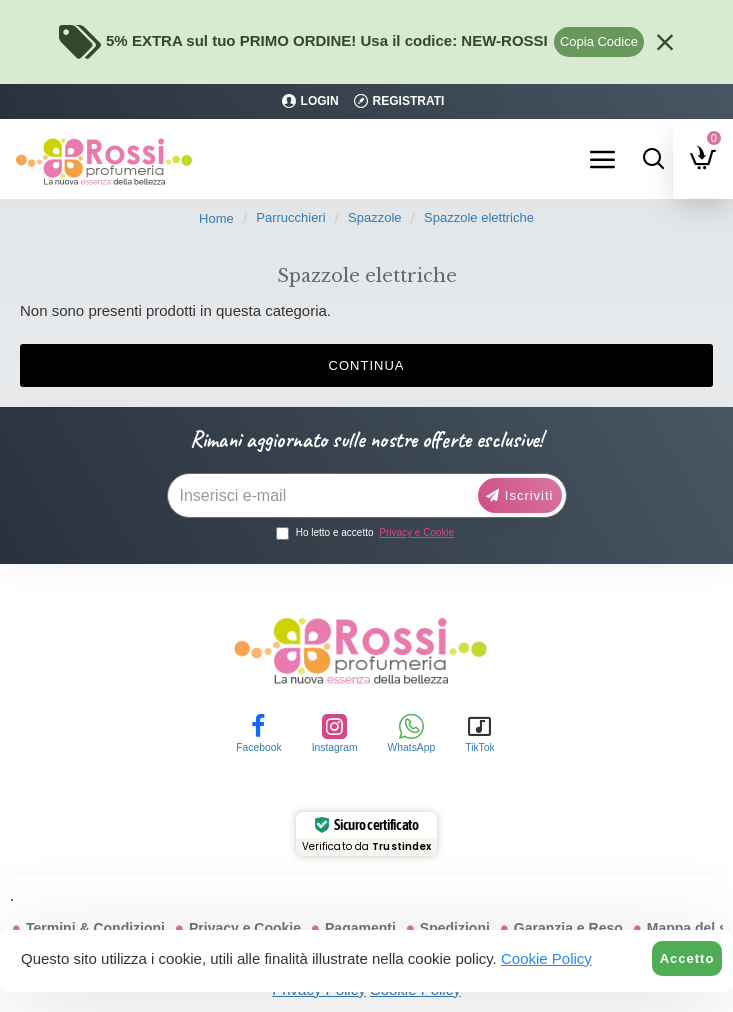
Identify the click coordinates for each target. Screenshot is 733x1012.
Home (216, 218)
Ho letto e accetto (367, 532)
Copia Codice (599, 41)
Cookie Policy (546, 958)
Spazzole (374, 217)
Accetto (687, 958)
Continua (367, 365)
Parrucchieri (290, 217)
